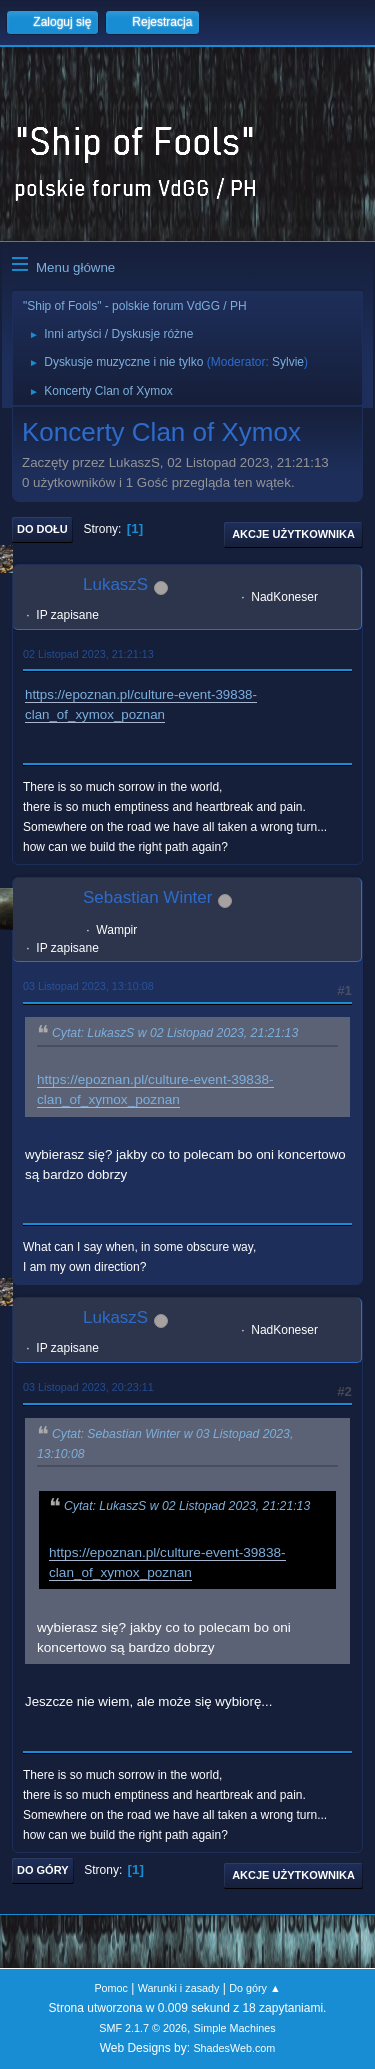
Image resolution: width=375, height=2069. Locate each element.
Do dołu (42, 529)
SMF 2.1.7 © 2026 (143, 2028)
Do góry (43, 1870)
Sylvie (288, 362)
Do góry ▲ (254, 1988)
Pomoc (111, 1988)
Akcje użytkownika (293, 534)
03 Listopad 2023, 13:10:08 (88, 986)
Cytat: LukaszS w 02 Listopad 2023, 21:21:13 (175, 1034)
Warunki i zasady (179, 1988)
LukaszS (115, 584)
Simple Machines (235, 2028)
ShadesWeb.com (234, 2048)
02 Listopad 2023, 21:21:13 (88, 654)
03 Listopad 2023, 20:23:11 (88, 1387)
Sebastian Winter (147, 897)
